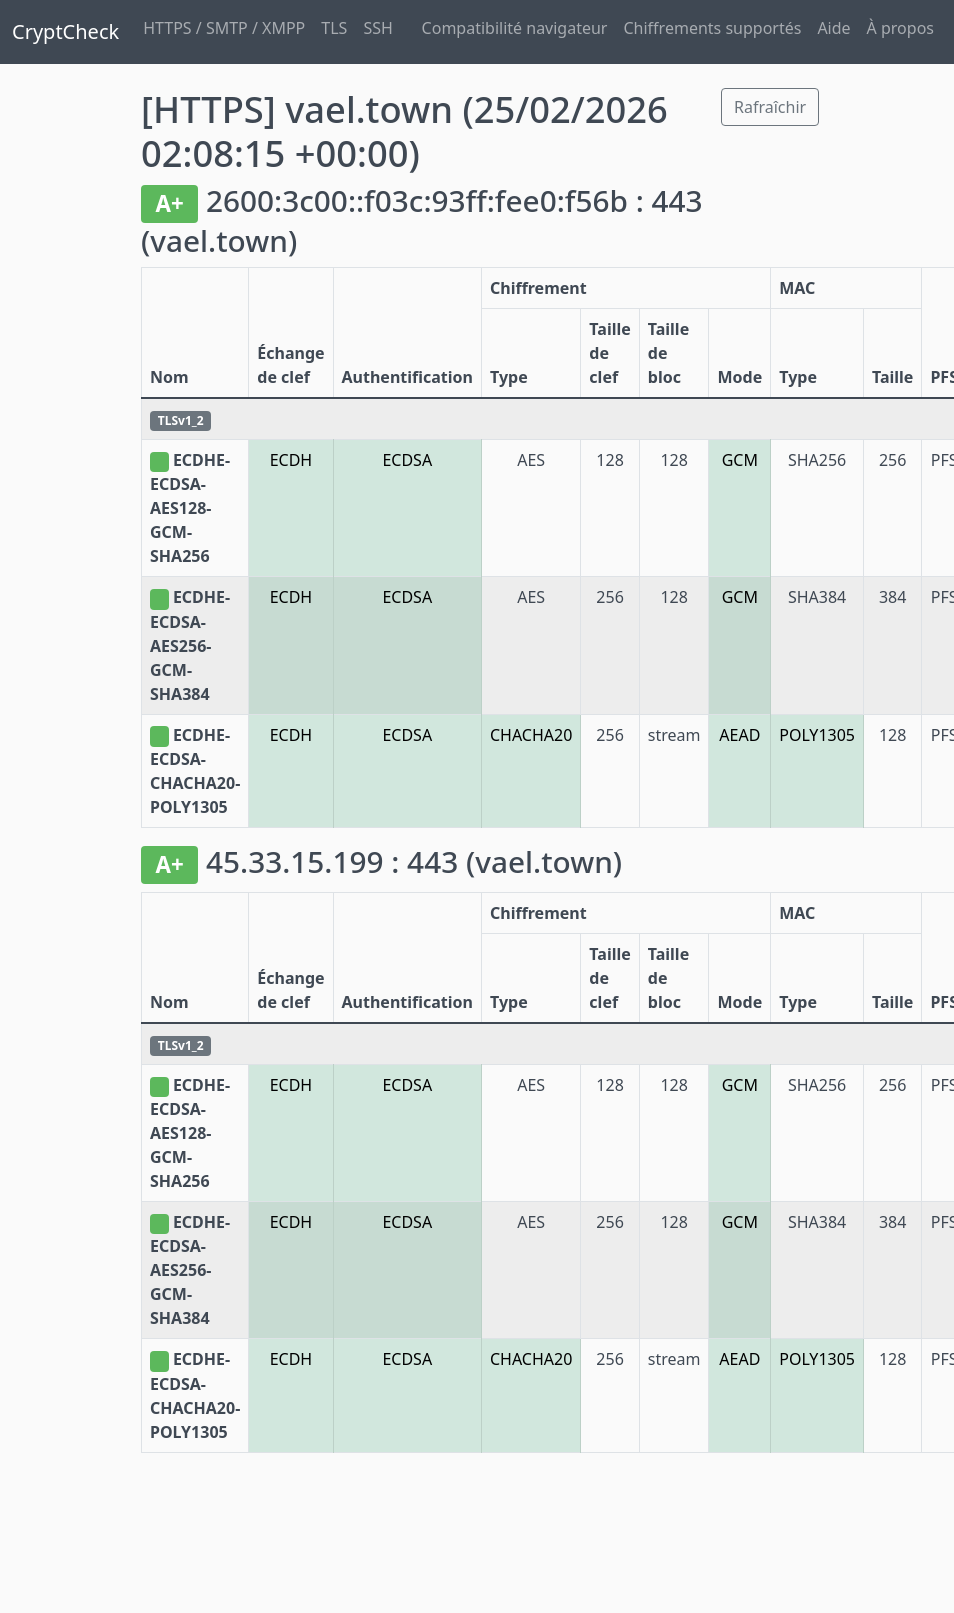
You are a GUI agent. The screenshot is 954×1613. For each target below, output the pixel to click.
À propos (900, 28)
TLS (334, 28)
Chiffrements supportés (712, 28)
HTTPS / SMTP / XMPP (224, 28)
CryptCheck (65, 31)
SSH (377, 28)
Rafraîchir (770, 107)
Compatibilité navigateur (515, 28)
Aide (833, 28)
